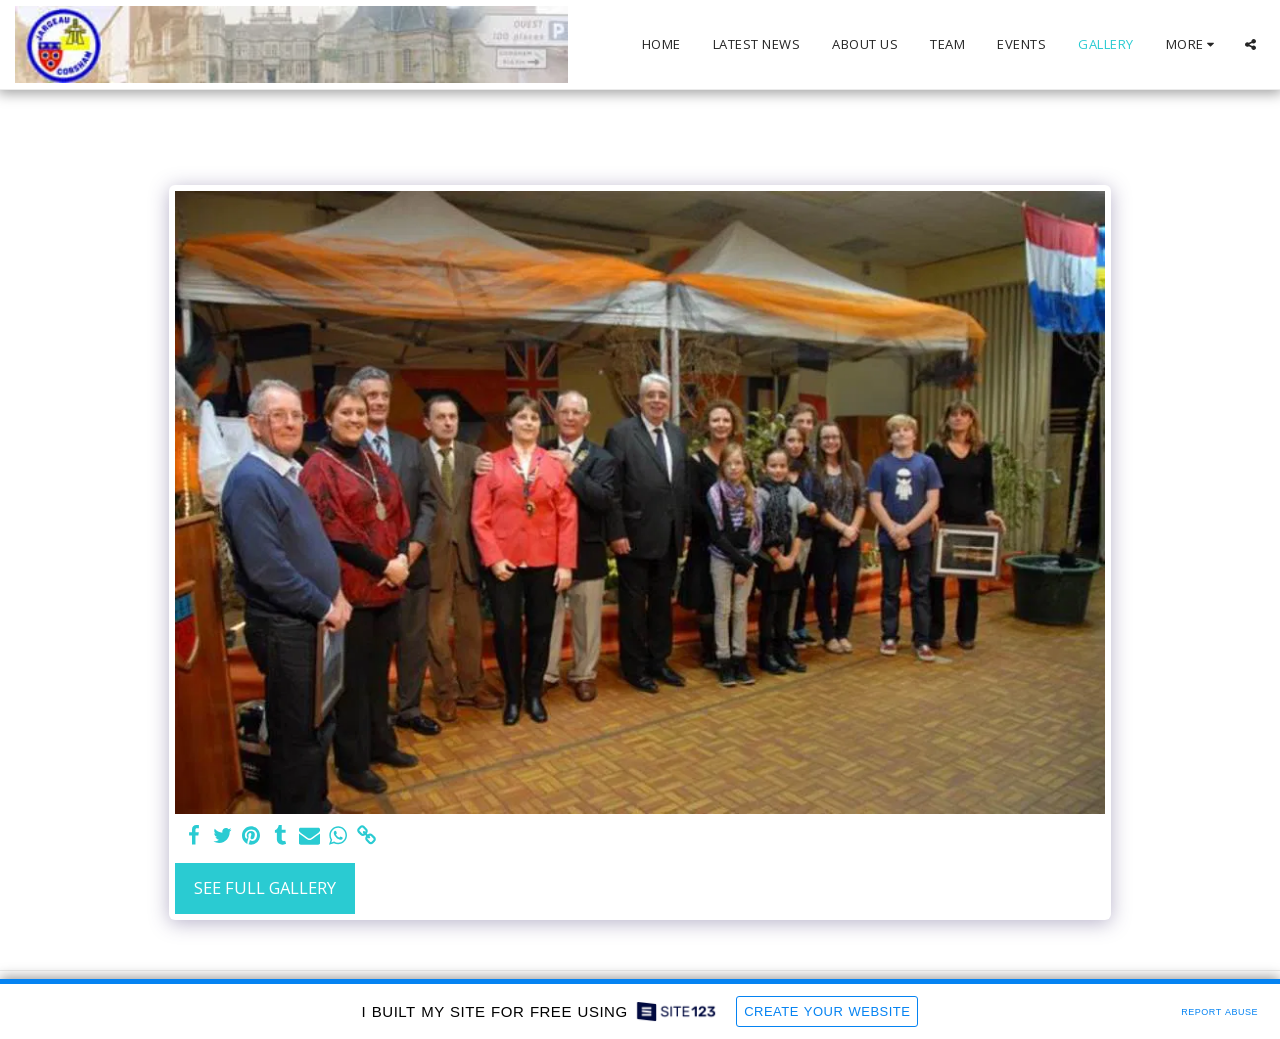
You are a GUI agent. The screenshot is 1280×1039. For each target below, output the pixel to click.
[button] (1250, 44)
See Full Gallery (265, 887)
